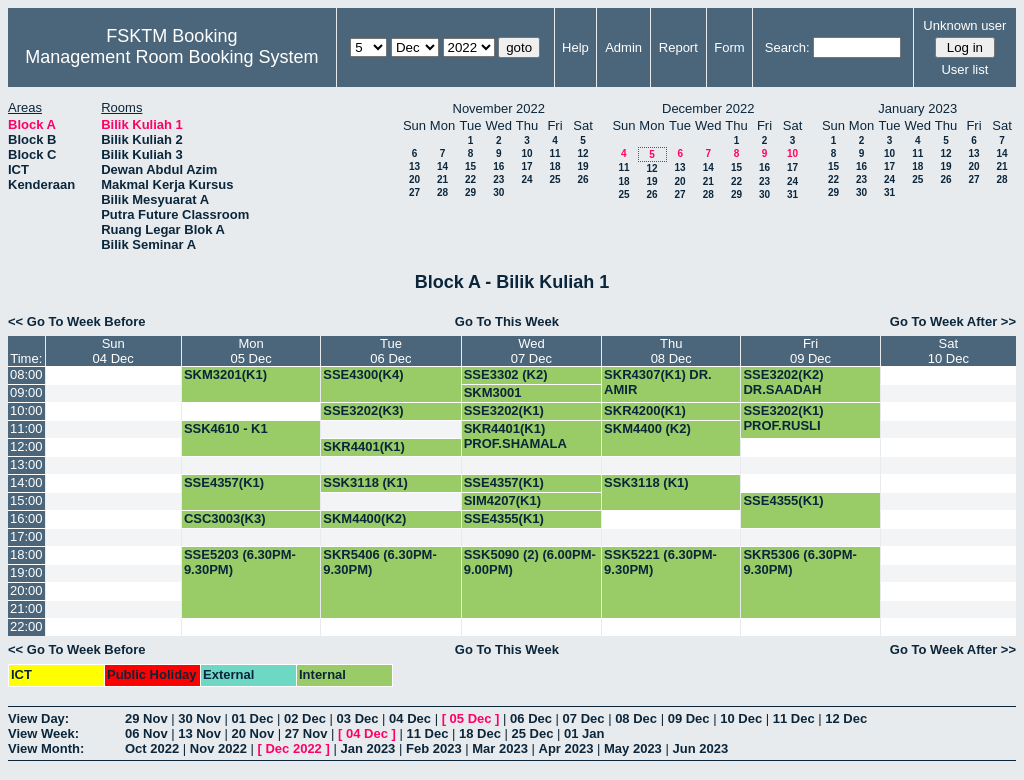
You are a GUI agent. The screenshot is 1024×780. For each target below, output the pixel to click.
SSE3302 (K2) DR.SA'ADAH (506, 382)
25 (554, 179)
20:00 (26, 590)
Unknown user (964, 25)
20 (414, 179)
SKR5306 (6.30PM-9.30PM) (799, 562)
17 (526, 166)
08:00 (26, 374)
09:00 (26, 392)
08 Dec (636, 718)
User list (964, 69)
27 (414, 192)
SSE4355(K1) (783, 500)
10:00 (26, 410)
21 (442, 179)
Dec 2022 (293, 748)
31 (792, 194)
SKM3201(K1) (225, 374)
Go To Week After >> (953, 321)
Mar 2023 (500, 748)
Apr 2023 (566, 748)
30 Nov (199, 718)
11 (554, 153)
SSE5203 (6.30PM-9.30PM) (240, 562)
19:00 (26, 572)
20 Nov (253, 733)
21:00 (26, 608)
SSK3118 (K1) (365, 482)
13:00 (26, 464)
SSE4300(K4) (363, 374)
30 (498, 192)
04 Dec (410, 718)
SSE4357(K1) (224, 482)
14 (442, 166)
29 (470, 192)
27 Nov (306, 733)
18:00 (26, 554)
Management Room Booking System (171, 57)
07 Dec (584, 718)
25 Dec (533, 733)
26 (582, 179)
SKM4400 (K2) (647, 428)
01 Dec (253, 718)
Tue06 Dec (390, 351)
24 (526, 179)
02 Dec (305, 718)
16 (498, 166)
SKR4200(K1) (645, 410)
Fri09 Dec (810, 351)
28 (442, 192)
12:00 (26, 446)
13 (414, 166)
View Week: (43, 733)
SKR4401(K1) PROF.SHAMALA (515, 436)
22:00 (26, 626)
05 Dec (471, 718)
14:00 (26, 482)
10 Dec (741, 718)
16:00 (26, 518)
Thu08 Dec (671, 351)
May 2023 (633, 748)
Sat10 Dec (948, 351)
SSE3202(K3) (363, 410)
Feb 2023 (434, 748)
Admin (623, 47)
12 (582, 153)
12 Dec (846, 718)
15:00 (26, 500)
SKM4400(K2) (364, 518)
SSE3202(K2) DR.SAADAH (783, 382)
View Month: (46, 748)
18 (554, 166)
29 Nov (146, 718)
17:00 (26, 536)
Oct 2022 (152, 748)
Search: (787, 47)
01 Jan (584, 733)
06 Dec (531, 718)
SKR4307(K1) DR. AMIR (658, 382)
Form (729, 47)
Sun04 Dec (113, 351)
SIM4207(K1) (502, 500)
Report (678, 47)
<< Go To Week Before (77, 321)
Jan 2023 (367, 748)
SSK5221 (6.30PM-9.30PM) (660, 562)
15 (470, 166)
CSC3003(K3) (225, 518)
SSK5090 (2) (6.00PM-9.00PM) (530, 562)
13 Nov (199, 733)
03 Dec (358, 718)
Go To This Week (507, 321)
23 (498, 179)
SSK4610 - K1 (226, 428)
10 (526, 153)
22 (470, 179)
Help (575, 47)
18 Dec (480, 733)
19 (582, 166)
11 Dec (794, 718)
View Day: (38, 718)
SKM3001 (493, 392)
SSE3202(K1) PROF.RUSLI (504, 418)
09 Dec (689, 718)
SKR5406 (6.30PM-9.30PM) (379, 562)
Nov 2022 (218, 748)
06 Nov (146, 733)
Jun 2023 (700, 748)
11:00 (26, 428)
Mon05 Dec (250, 351)
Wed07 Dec (531, 351)
